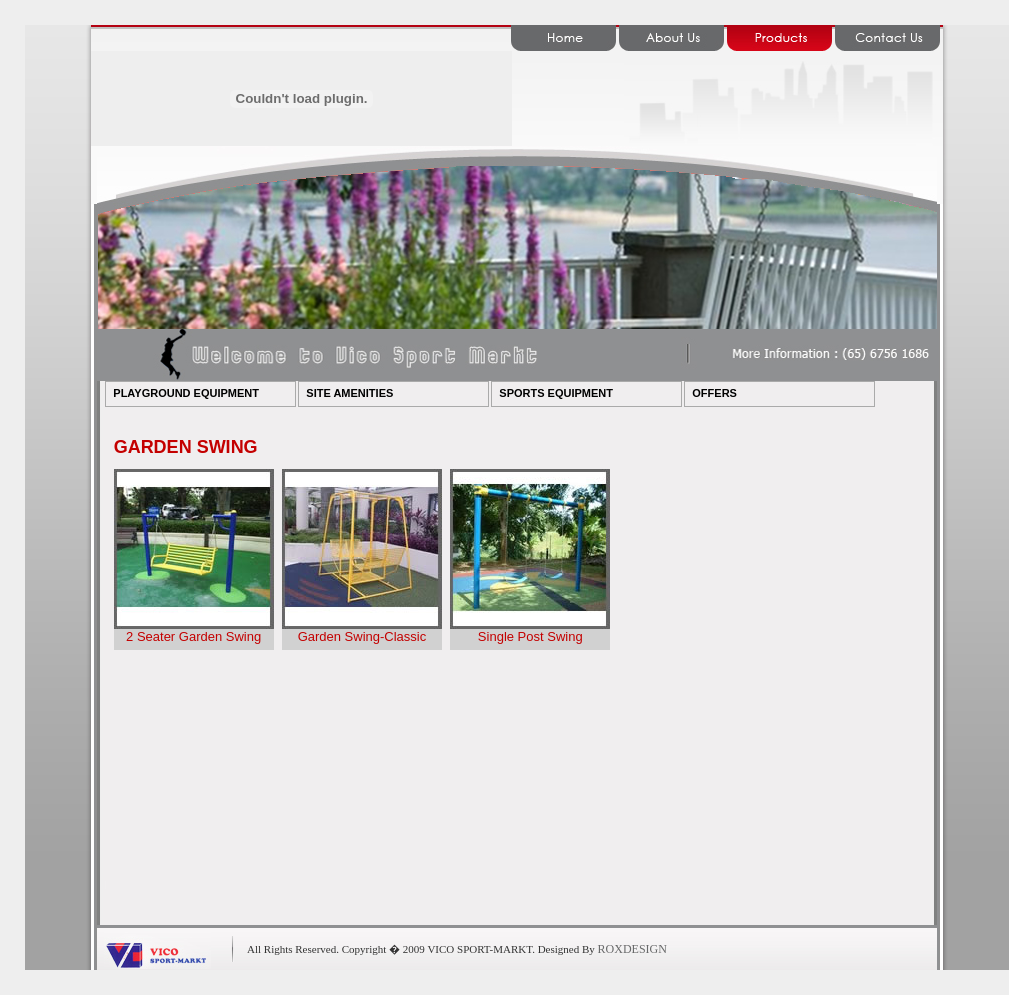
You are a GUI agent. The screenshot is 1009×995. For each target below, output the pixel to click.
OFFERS (714, 393)
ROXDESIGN (632, 949)
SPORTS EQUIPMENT (556, 393)
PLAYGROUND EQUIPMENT (186, 393)
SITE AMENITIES (349, 393)
